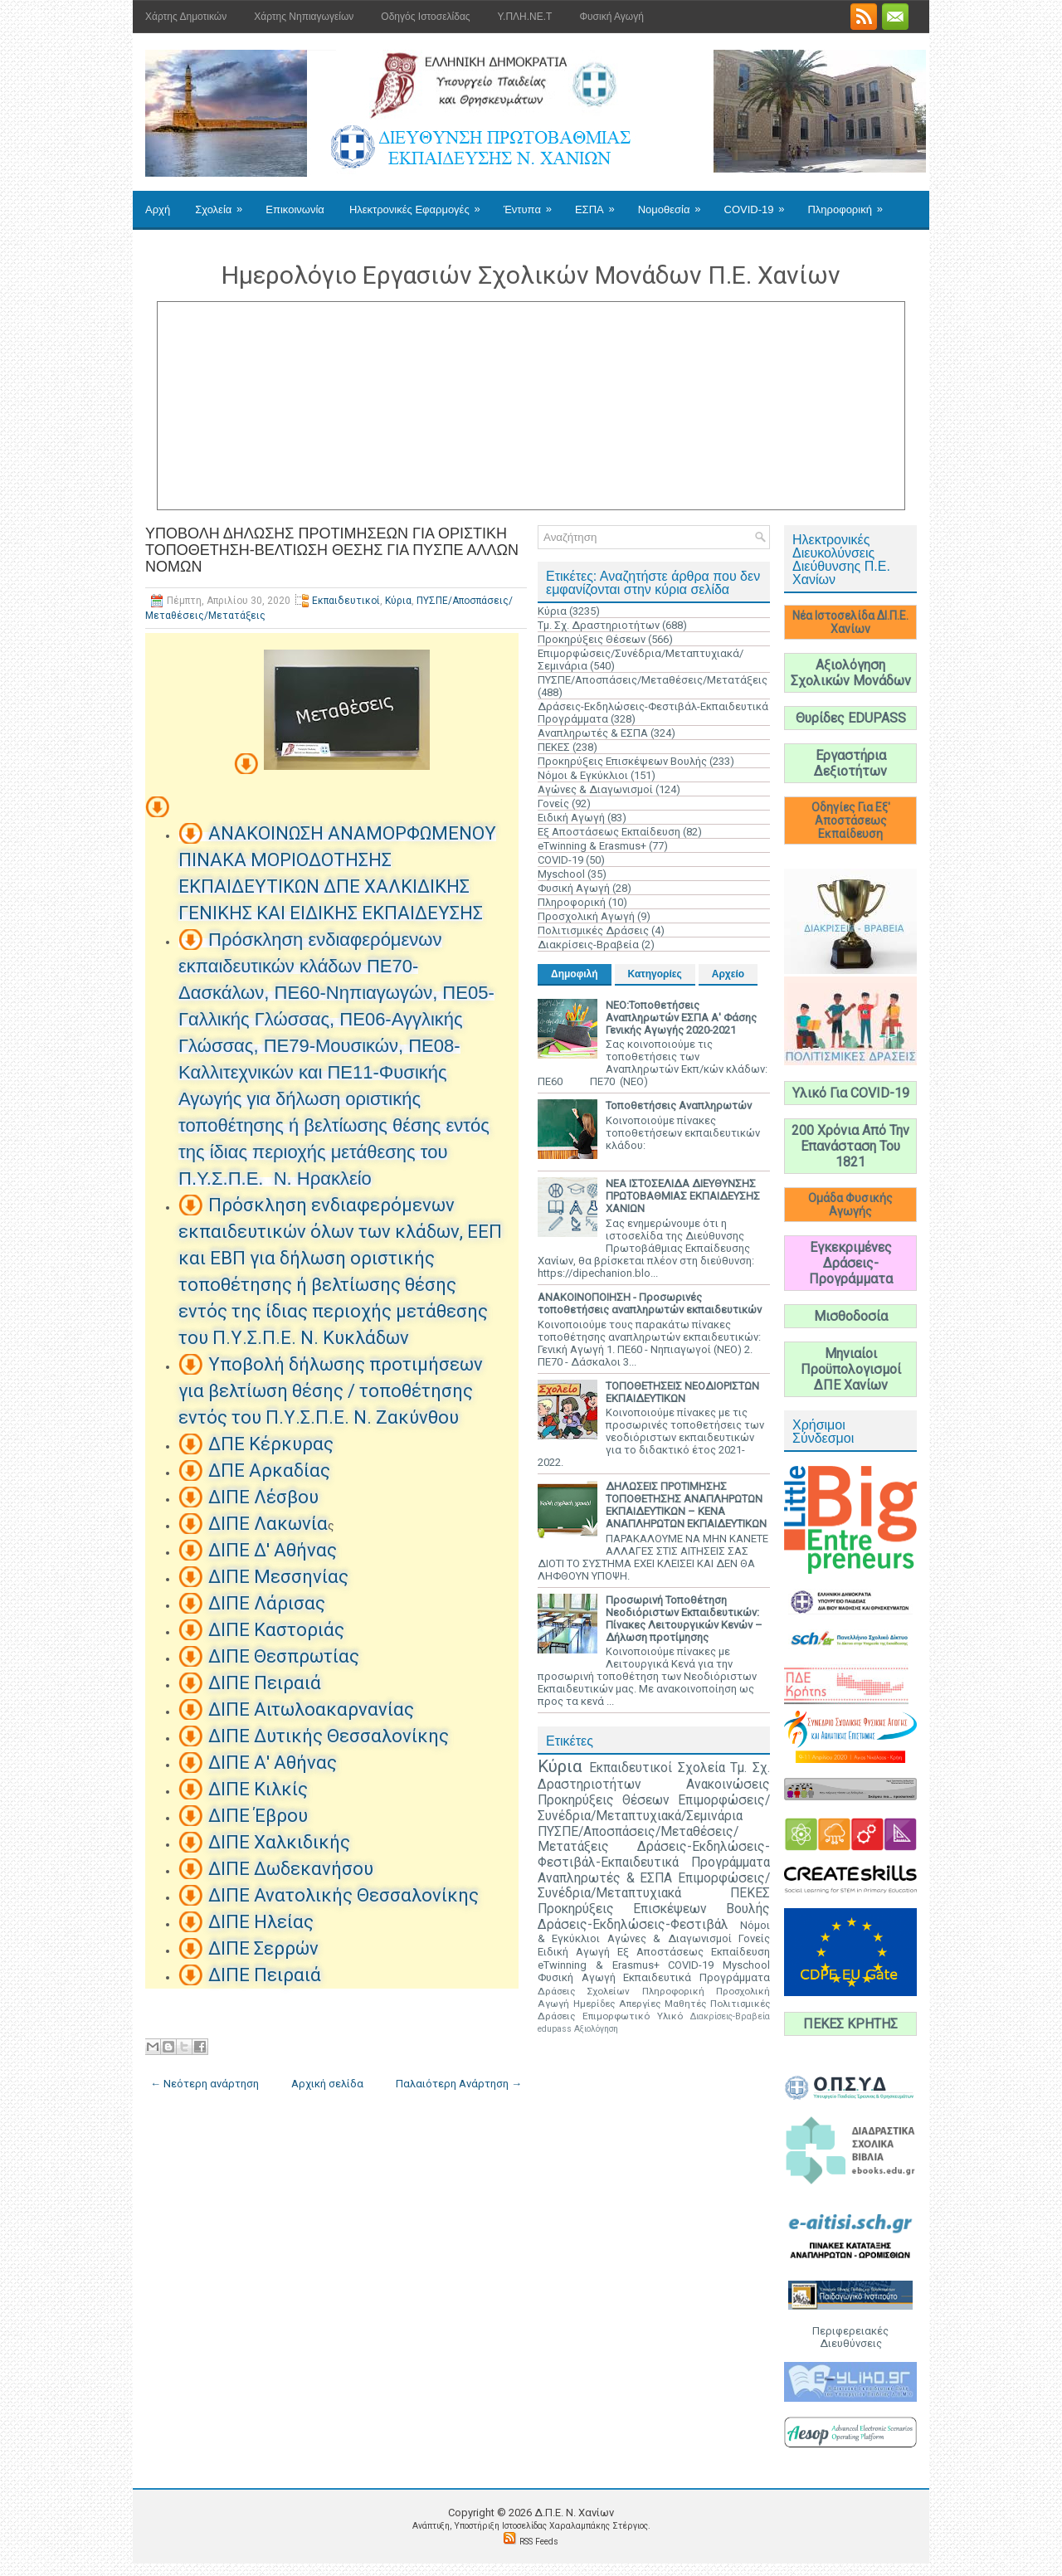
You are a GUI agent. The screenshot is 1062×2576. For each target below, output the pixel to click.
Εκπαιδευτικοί (346, 600)
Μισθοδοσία (851, 1316)
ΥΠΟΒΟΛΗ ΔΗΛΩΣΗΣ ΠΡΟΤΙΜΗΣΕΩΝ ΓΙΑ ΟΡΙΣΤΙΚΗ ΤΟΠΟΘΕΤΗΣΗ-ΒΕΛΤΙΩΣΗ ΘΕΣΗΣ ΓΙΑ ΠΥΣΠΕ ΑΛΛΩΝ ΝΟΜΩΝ (332, 550)
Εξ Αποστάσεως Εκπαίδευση (609, 831)
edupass (555, 2028)
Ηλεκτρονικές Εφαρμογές (420, 203)
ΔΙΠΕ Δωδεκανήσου (290, 1868)
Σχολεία (224, 203)
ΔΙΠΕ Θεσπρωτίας (283, 1656)
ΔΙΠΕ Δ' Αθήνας (272, 1550)
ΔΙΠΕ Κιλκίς (258, 1789)
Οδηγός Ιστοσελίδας (425, 16)
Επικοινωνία (295, 209)
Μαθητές (685, 2003)
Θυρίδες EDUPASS (851, 718)
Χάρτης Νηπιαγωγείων (303, 16)
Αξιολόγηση (596, 2028)
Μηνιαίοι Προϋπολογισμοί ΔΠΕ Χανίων (851, 1369)
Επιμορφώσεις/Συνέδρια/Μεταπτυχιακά (654, 1886)
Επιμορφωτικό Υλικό (632, 2016)
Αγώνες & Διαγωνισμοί (595, 789)
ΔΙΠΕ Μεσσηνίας (278, 1576)
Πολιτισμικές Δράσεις (593, 930)
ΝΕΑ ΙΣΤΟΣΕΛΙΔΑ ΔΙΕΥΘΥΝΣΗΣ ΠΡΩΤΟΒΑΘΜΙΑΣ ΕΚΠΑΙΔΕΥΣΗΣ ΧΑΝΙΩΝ (683, 1196)
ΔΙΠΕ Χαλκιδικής (279, 1842)
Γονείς (553, 803)
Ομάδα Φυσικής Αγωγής (850, 1204)
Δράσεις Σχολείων (584, 1991)
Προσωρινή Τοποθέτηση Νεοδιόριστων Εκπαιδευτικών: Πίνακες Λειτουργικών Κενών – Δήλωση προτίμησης (684, 1618)
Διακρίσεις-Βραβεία (588, 944)
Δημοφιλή (574, 974)
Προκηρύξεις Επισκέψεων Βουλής (622, 761)
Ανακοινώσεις (728, 1784)
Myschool (561, 874)
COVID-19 (760, 203)
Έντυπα (533, 203)
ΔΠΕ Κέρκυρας (271, 1444)
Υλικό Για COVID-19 (850, 1093)
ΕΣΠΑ (600, 203)
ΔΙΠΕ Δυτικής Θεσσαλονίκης (328, 1736)
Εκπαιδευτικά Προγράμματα (696, 1977)
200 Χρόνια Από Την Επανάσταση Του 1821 (850, 1146)
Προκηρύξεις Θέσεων (591, 639)
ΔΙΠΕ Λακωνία (268, 1523)
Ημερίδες (594, 2003)
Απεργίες (639, 2003)
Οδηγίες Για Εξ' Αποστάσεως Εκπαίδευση (850, 820)
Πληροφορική (850, 203)
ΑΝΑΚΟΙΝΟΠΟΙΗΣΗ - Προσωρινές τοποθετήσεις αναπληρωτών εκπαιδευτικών (650, 1303)
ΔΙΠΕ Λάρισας (266, 1603)
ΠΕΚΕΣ (554, 747)
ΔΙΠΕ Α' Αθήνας (272, 1762)
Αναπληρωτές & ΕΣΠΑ (593, 733)
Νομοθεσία (675, 203)
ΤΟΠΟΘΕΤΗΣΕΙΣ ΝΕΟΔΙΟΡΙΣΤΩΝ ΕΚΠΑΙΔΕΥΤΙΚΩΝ (682, 1392)
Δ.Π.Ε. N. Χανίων (574, 2512)
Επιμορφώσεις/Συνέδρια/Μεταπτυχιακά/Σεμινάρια (654, 1808)
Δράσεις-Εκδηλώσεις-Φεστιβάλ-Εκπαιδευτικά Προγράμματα (654, 1854)
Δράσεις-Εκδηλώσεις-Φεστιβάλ (633, 1924)
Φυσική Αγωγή (611, 16)
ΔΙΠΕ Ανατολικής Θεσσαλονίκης (343, 1895)
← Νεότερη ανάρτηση (204, 2083)
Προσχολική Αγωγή (586, 916)
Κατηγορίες (655, 974)
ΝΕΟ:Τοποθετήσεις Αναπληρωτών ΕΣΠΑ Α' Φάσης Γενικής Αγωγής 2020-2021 (681, 1017)
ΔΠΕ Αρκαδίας (269, 1470)
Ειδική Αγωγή (571, 817)
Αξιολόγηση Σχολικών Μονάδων (851, 673)
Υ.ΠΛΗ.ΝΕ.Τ (525, 16)
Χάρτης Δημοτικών (186, 16)
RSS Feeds (538, 2541)
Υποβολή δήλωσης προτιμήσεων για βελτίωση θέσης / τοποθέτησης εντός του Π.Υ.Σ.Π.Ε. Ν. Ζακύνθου (330, 1391)
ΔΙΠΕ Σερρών (263, 1948)
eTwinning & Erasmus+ (592, 846)
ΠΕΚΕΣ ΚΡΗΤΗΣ (850, 2024)
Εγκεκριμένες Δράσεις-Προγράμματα (851, 1263)
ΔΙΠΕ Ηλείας (261, 1921)
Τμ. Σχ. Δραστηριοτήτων (599, 625)
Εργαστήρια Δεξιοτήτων (850, 763)
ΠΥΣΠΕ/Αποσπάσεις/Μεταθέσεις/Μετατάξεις (652, 680)
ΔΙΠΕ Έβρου (258, 1815)
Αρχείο (728, 974)
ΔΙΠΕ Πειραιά (264, 1683)
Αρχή (157, 209)
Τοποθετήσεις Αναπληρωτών (679, 1105)
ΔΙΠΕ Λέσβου (263, 1497)
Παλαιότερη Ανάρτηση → (459, 2083)
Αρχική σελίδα (327, 2083)
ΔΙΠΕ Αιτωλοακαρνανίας (311, 1709)
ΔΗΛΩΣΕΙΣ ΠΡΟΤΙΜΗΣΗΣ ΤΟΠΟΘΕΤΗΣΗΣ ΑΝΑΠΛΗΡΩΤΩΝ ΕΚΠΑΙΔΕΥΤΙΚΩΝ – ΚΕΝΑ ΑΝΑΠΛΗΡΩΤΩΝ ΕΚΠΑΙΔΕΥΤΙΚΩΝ (686, 1505)
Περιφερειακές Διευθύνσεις (850, 2337)
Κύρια (398, 600)
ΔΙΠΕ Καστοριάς (276, 1629)
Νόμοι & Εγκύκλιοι (583, 775)
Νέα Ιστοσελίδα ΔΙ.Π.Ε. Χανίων (850, 622)
